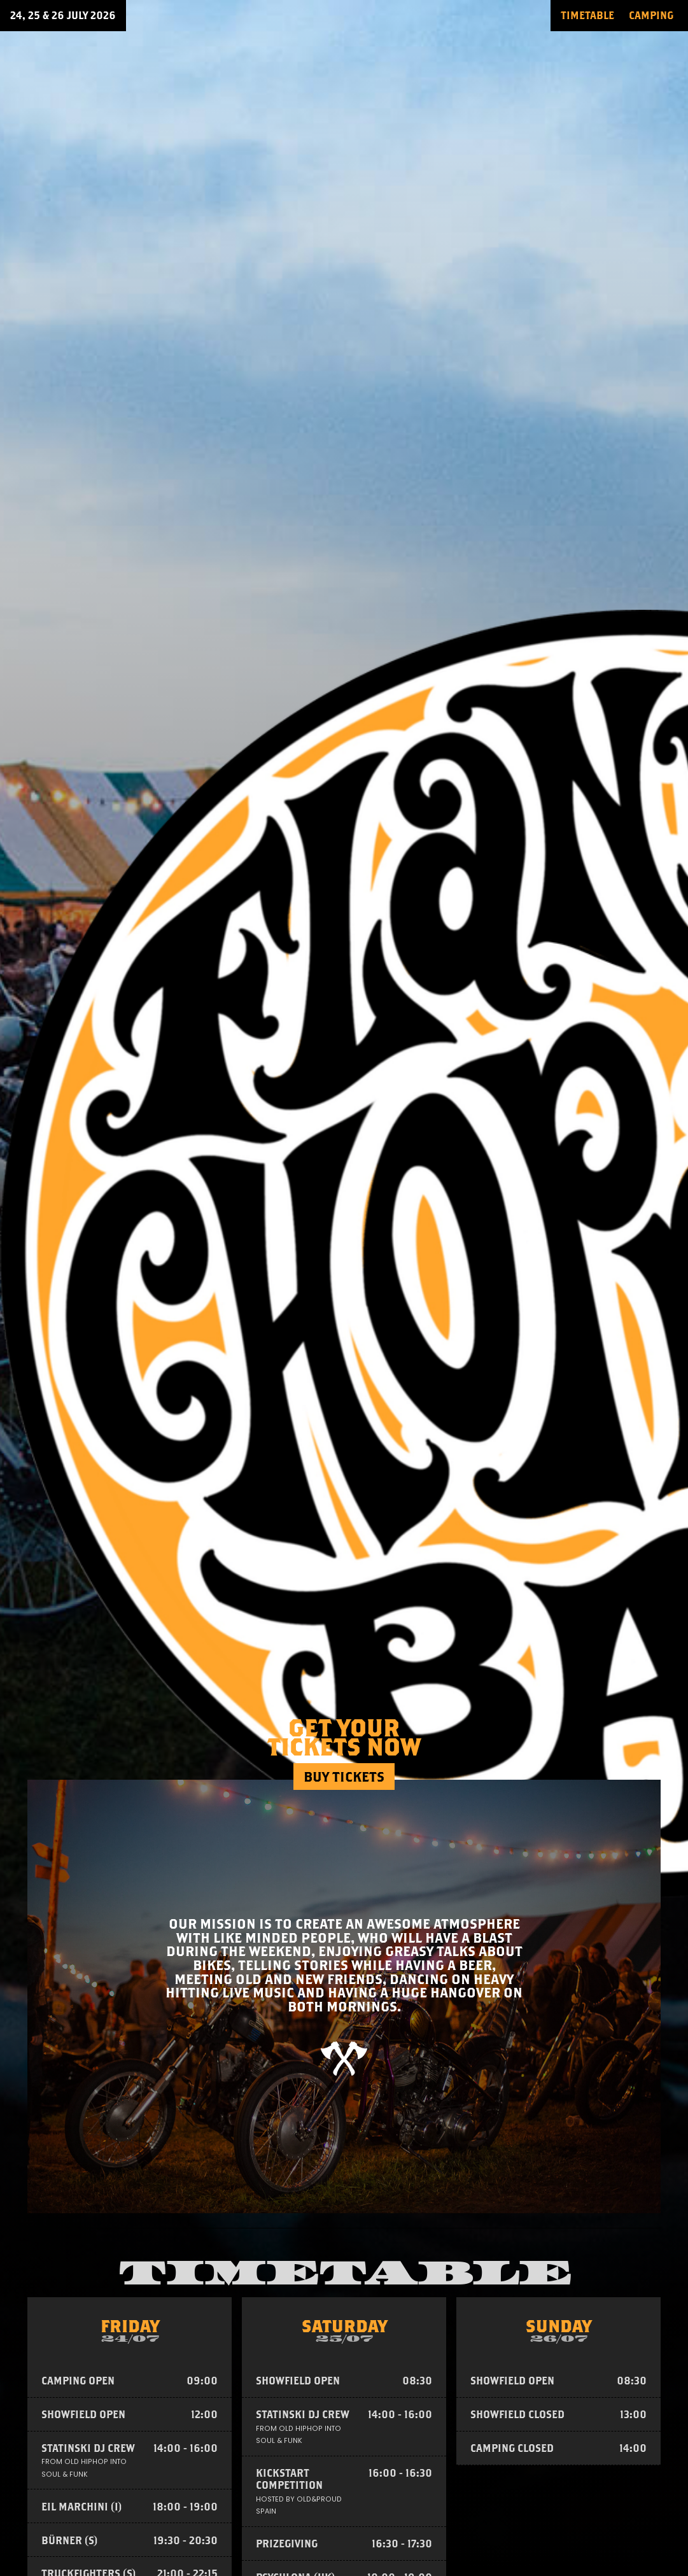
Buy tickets (344, 1776)
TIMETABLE (587, 15)
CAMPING (651, 15)
